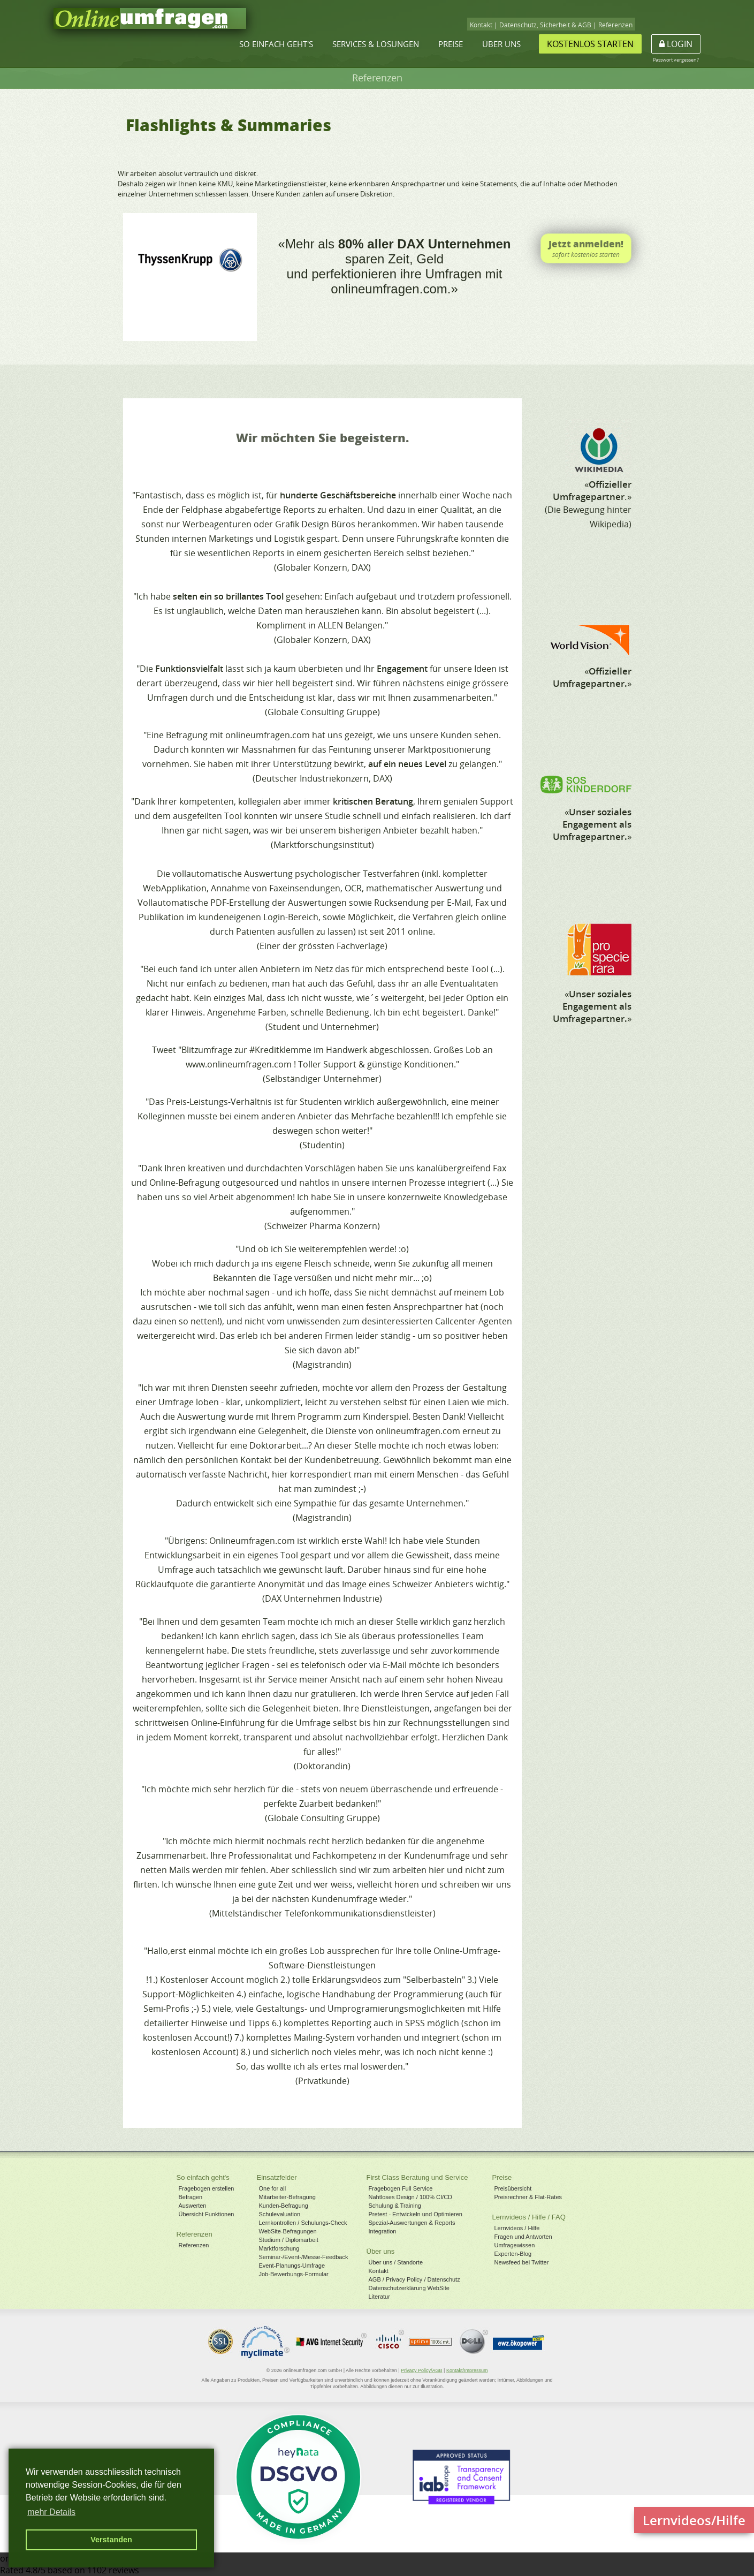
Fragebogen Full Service (401, 2188)
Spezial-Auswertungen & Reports (412, 2222)
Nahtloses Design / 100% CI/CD (411, 2197)
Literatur (379, 2296)
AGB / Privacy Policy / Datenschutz (414, 2279)
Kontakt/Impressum (467, 2370)
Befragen (191, 2197)
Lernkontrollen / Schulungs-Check (303, 2222)
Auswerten (193, 2205)
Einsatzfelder (277, 2177)
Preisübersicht (513, 2188)
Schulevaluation (280, 2214)
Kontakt (481, 24)
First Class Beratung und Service (417, 2177)
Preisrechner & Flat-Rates (528, 2197)
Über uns (501, 44)
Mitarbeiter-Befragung (287, 2197)
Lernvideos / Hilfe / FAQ (529, 2217)
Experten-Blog (513, 2254)
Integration (383, 2231)
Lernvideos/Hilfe (694, 2520)
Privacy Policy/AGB (422, 2370)
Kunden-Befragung (283, 2205)
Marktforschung (279, 2248)
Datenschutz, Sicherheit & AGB (545, 24)
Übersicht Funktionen (206, 2214)
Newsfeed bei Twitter (521, 2262)
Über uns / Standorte (396, 2262)
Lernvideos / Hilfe (517, 2228)
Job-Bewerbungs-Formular (294, 2274)
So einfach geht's (276, 44)
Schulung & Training (395, 2205)
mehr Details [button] (51, 2512)
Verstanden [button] (111, 2539)
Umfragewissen (514, 2245)
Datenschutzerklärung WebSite (409, 2288)
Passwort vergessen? (676, 59)
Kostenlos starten (590, 44)
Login (675, 44)
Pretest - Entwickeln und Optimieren (415, 2214)
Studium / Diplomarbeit (288, 2240)
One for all (272, 2188)
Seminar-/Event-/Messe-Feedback (303, 2257)
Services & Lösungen (375, 44)
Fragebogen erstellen (206, 2188)
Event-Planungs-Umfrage (292, 2265)
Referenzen (615, 24)
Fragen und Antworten (523, 2236)
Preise (450, 44)
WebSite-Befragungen (288, 2231)
